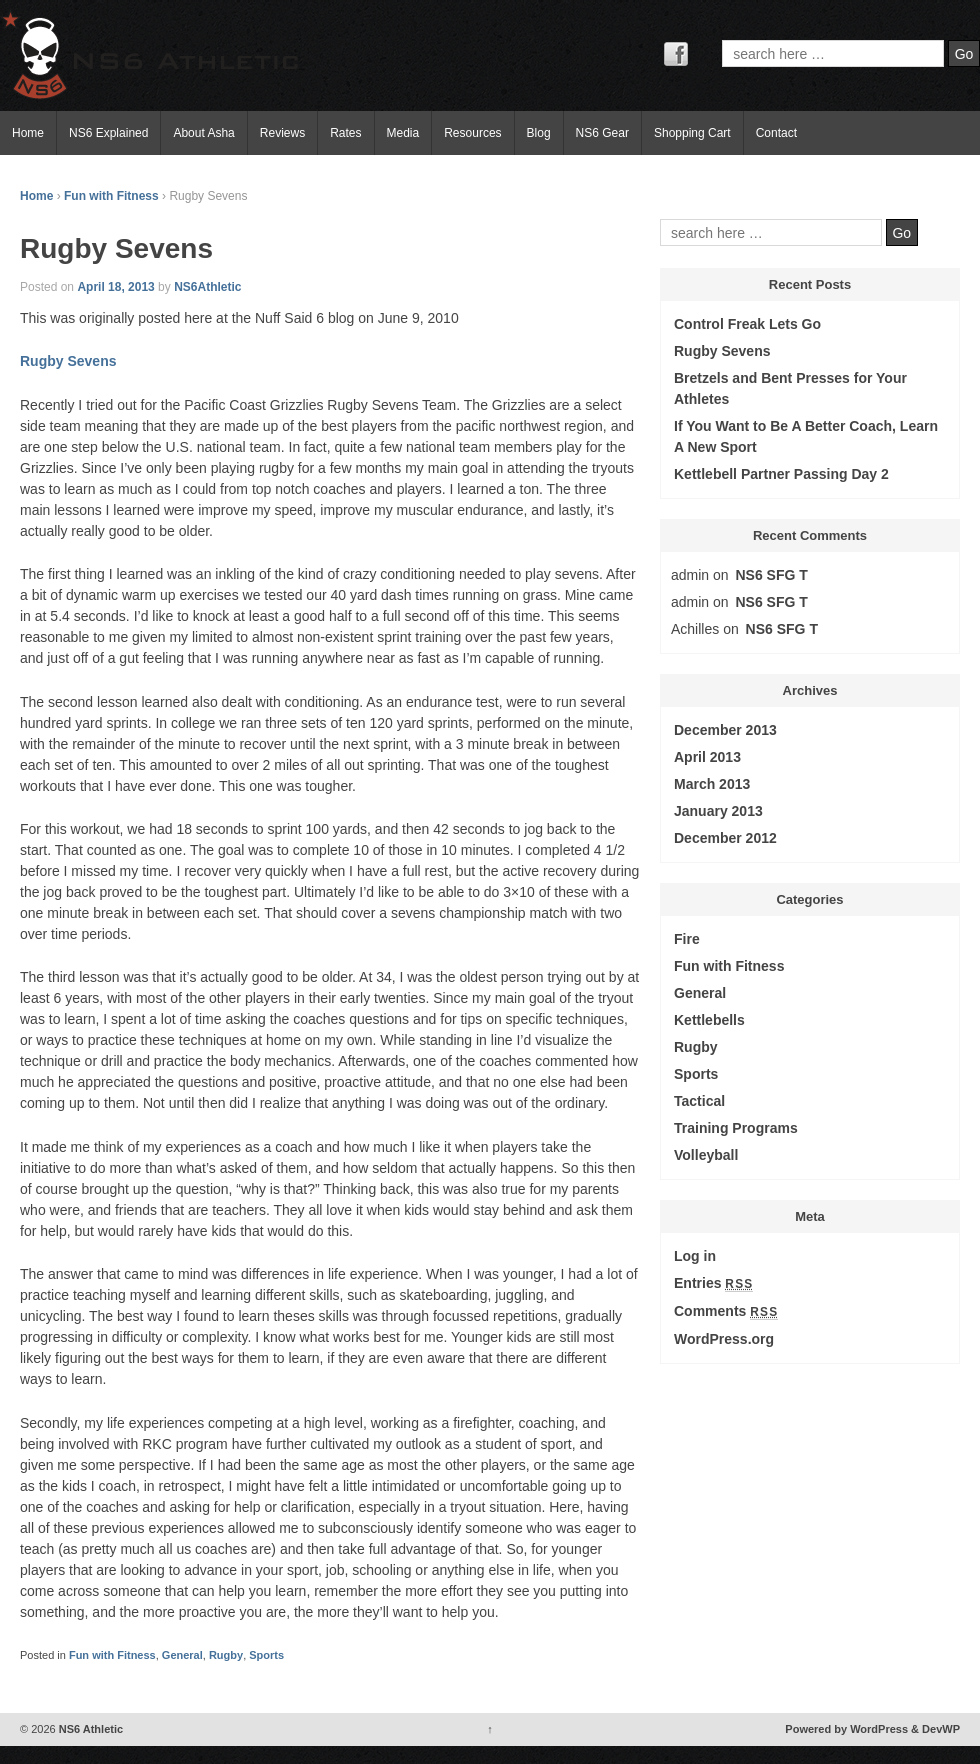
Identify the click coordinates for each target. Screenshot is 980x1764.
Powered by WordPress (846, 1729)
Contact (776, 133)
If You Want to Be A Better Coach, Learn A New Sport (806, 436)
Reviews (282, 133)
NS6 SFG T (772, 575)
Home (28, 133)
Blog (539, 133)
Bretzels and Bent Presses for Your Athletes (790, 388)
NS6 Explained (108, 133)
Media (403, 133)
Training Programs (736, 1128)
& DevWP (935, 1729)
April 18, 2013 (115, 287)
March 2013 (712, 784)
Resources (472, 133)
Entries (713, 1283)
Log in (695, 1256)
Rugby (226, 1655)
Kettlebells (709, 1020)
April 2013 (707, 757)
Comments (726, 1311)
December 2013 (725, 730)
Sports (266, 1655)
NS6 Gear (602, 133)
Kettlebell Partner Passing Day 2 (781, 474)
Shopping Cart (692, 133)
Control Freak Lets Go (747, 324)
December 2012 (725, 838)
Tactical (699, 1101)
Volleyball (706, 1155)
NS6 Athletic (89, 1729)
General (182, 1655)
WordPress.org (724, 1339)
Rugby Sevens (68, 361)
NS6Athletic (207, 287)
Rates (345, 133)
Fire (687, 939)
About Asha (203, 133)
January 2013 (718, 811)
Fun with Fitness (111, 196)
